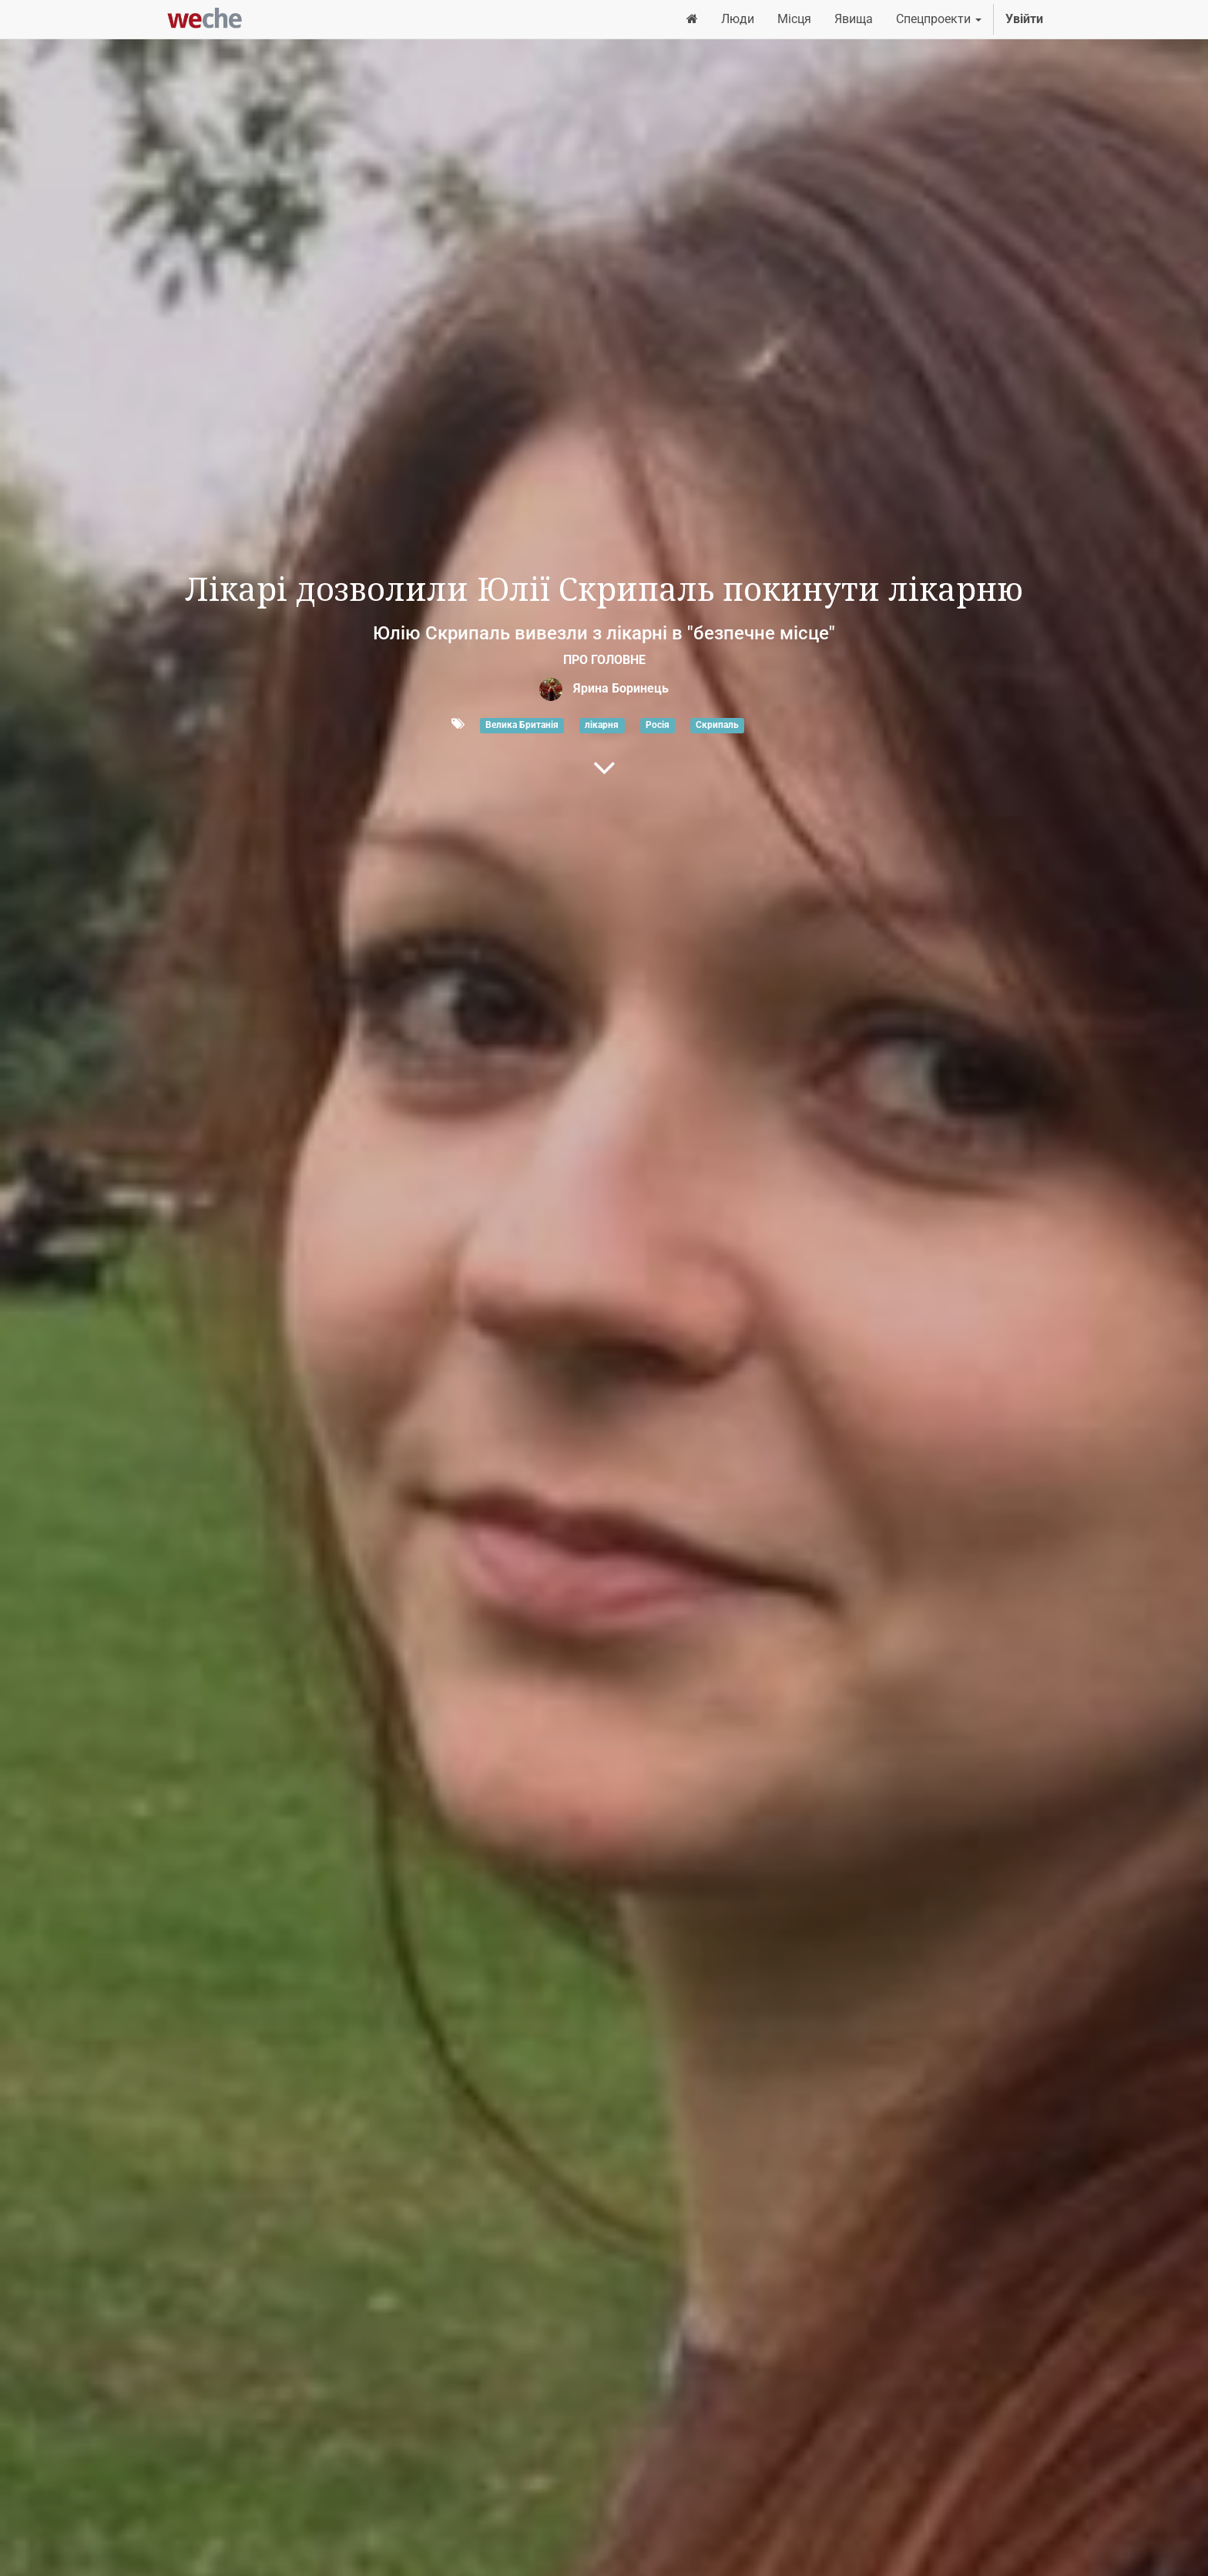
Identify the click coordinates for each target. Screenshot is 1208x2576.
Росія (657, 724)
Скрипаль (717, 724)
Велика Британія (522, 724)
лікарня (602, 724)
